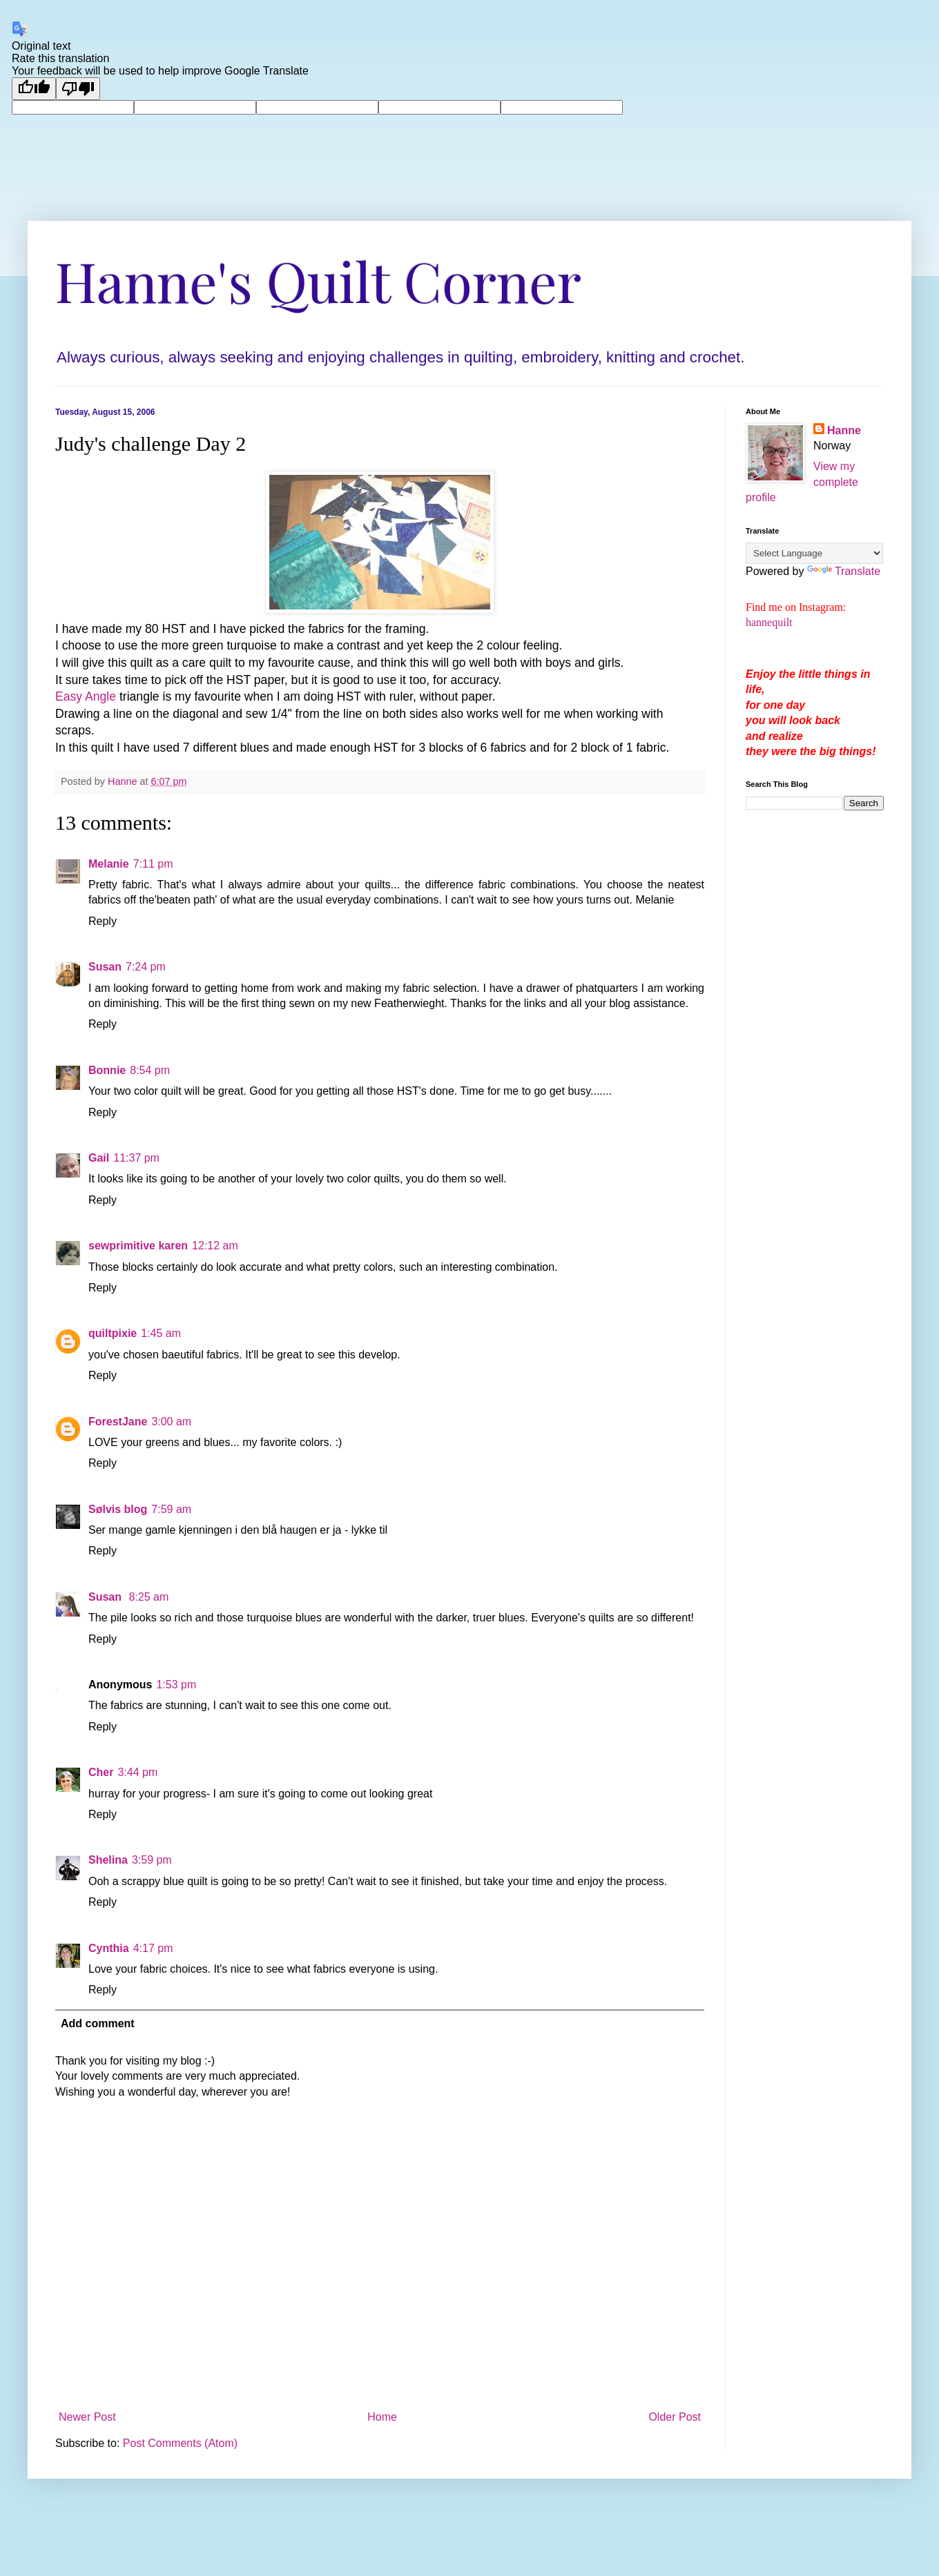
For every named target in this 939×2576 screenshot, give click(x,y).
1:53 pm (176, 1684)
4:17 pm (153, 1948)
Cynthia (108, 1948)
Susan (105, 967)
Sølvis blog (117, 1509)
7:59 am (171, 1509)
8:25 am (148, 1597)
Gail (98, 1158)
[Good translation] (34, 88)
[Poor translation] (78, 88)
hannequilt (769, 622)
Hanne (844, 430)
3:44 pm (137, 1772)
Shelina (108, 1860)
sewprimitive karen (138, 1245)
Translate (843, 571)
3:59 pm (152, 1860)
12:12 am (215, 1245)
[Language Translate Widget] (814, 553)
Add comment (98, 2023)
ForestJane (117, 1421)
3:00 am (171, 1421)
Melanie (108, 864)
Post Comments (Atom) (180, 2443)
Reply (102, 921)
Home (382, 2417)
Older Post (674, 2417)
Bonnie (107, 1070)
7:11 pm (153, 864)
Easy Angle (85, 696)
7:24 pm (146, 967)
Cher (100, 1772)
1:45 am (161, 1333)
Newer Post (87, 2417)
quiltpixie (112, 1333)
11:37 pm (136, 1158)
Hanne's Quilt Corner (318, 280)
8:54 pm (150, 1070)
